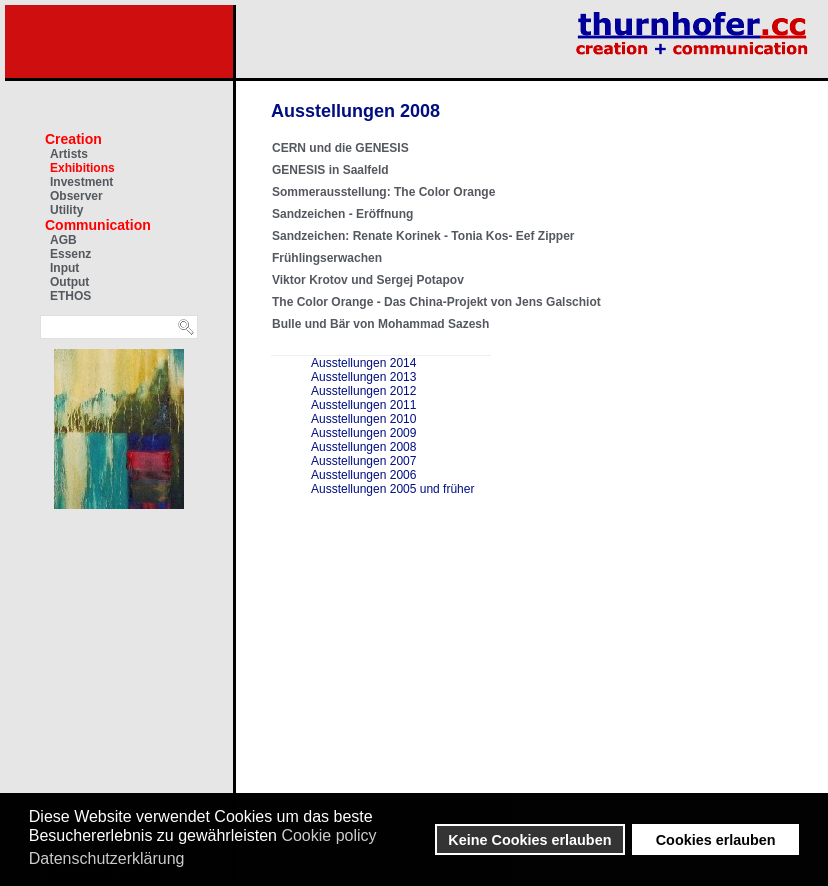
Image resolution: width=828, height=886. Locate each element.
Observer (76, 196)
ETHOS (70, 296)
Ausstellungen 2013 (363, 377)
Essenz (70, 254)
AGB (63, 240)
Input (64, 268)
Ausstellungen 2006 (363, 475)
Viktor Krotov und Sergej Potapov (368, 280)
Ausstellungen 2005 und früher (392, 489)
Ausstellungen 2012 (363, 391)
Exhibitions (82, 168)
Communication (98, 225)
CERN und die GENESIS (340, 148)
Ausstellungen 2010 (363, 419)
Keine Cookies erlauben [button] (529, 840)
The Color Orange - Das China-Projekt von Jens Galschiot (436, 302)
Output (69, 282)
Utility (66, 210)
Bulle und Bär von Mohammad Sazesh (380, 324)
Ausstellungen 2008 (363, 447)
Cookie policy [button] (328, 835)
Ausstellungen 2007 (363, 461)
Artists (69, 154)
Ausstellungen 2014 (363, 363)
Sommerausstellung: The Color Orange (383, 192)
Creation (73, 139)
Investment (81, 182)
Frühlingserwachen (327, 258)
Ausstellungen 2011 (363, 405)
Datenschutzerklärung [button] (107, 858)
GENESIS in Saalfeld (330, 170)
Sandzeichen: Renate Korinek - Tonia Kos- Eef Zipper (423, 236)
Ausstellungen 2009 (363, 433)
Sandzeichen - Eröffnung (342, 214)
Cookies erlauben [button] (716, 840)
